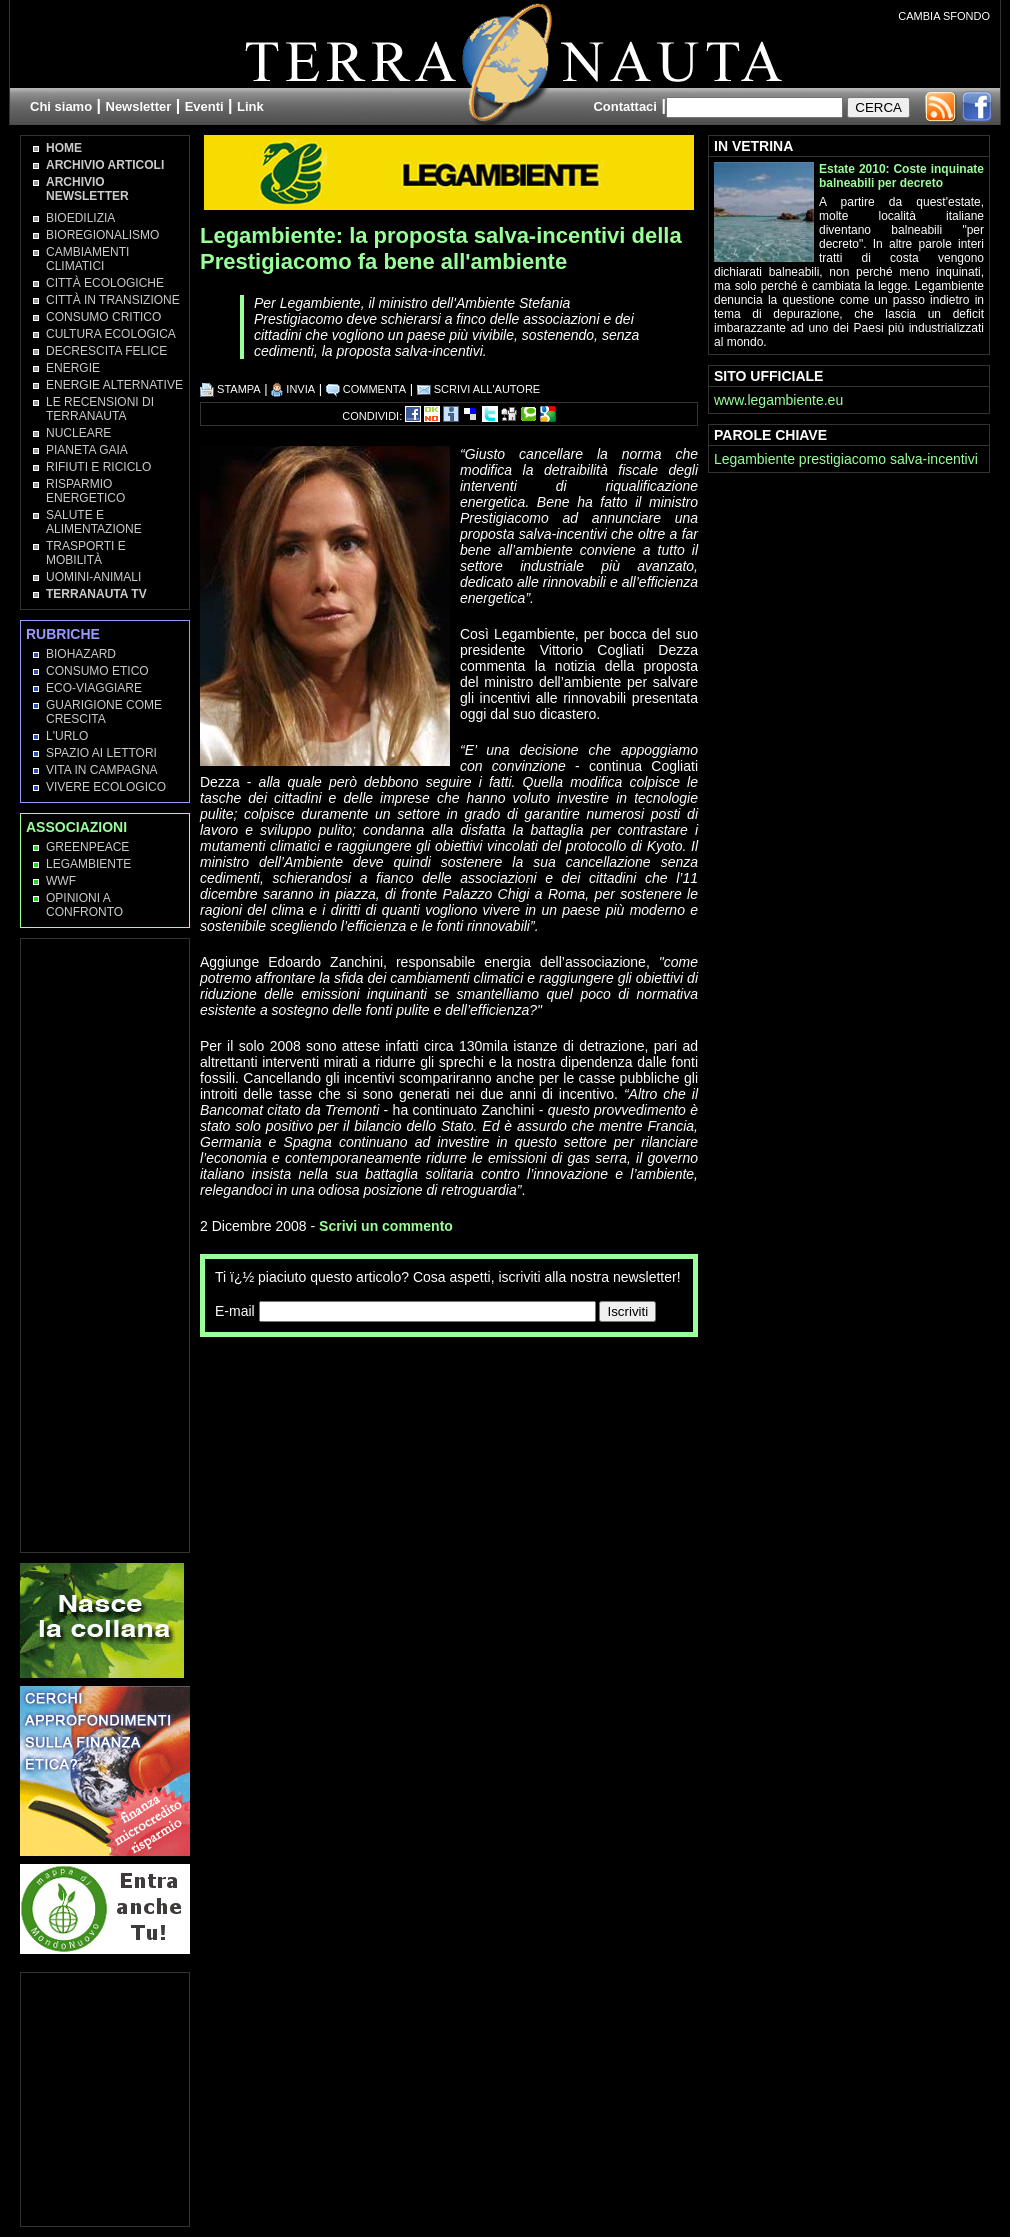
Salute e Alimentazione (94, 522)
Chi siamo (61, 106)
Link (250, 106)
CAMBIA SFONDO (944, 16)
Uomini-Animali (93, 577)
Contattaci (625, 106)
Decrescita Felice (106, 351)
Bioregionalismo (102, 235)
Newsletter (139, 106)
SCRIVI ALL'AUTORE (479, 389)
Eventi (204, 106)
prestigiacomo (842, 459)
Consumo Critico (103, 317)
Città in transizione (113, 300)
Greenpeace (87, 847)
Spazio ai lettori (101, 753)
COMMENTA (366, 389)
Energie (73, 368)
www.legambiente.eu (778, 400)
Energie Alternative (114, 385)
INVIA (293, 389)
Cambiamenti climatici (87, 259)
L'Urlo (67, 736)
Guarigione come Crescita (104, 712)
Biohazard (81, 654)
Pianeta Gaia (87, 450)
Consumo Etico (97, 671)
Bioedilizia (80, 218)
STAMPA (230, 389)
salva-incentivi (934, 459)
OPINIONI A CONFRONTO (84, 905)
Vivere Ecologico (106, 787)
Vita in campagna (102, 770)
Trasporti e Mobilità (86, 553)
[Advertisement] (292, 1422)
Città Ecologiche (105, 283)
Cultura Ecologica (111, 334)
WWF (61, 881)
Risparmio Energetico (85, 491)
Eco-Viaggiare (94, 688)
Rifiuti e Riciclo (98, 467)
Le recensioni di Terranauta (100, 409)
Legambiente (88, 864)
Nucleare (78, 433)
